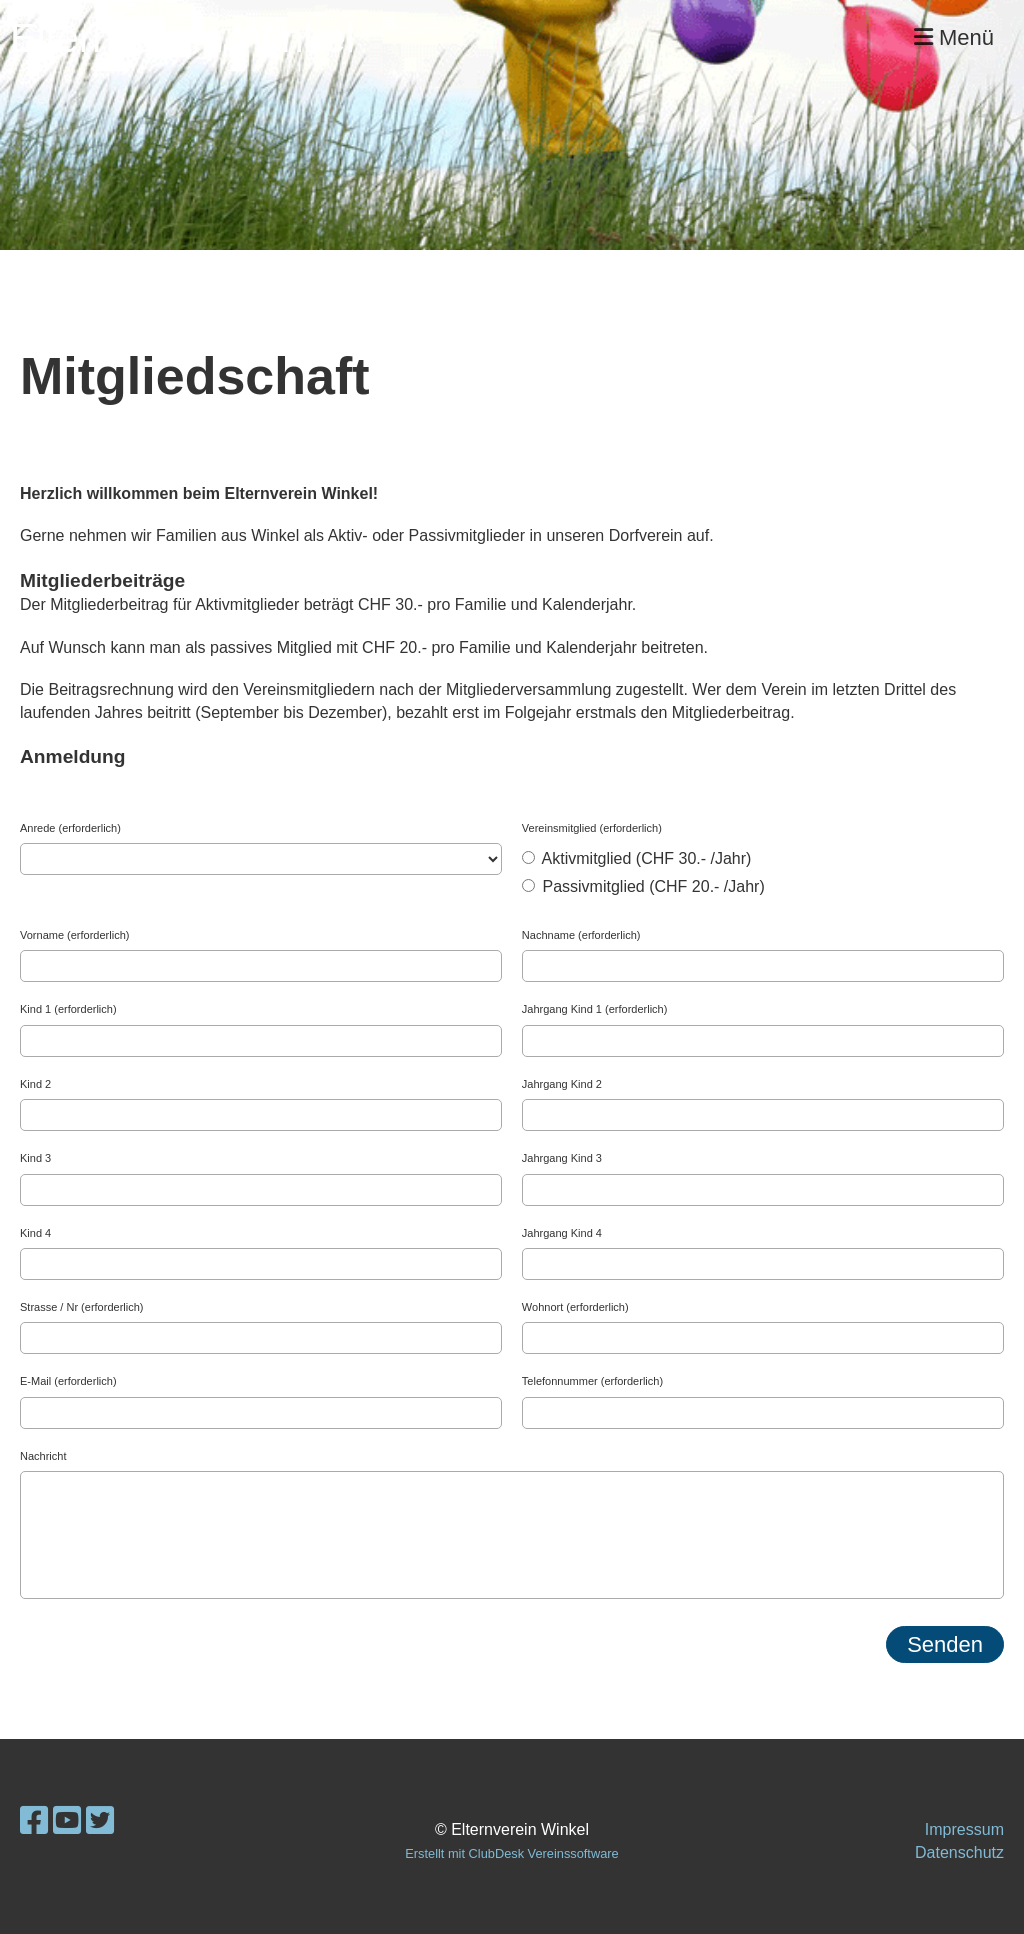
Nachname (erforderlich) (581, 935)
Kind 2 (35, 1084)
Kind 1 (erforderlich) (68, 1009)
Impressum (964, 1829)
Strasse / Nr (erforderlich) (81, 1307)
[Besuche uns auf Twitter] (100, 1821)
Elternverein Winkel (182, 38)
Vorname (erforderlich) (74, 935)
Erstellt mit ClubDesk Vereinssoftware (511, 1853)
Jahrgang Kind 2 (562, 1084)
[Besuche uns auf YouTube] (67, 1821)
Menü (954, 37)
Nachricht (43, 1456)
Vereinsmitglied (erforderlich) (592, 828)
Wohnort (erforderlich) (575, 1307)
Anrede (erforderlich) (70, 828)
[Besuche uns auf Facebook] (34, 1821)
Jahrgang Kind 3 (562, 1158)
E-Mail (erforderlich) (68, 1381)
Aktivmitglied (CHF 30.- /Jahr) (637, 858)
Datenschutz (959, 1852)
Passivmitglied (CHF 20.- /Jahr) (643, 886)
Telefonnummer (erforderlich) (592, 1381)
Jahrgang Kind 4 (562, 1233)
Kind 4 (35, 1233)
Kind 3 (35, 1158)
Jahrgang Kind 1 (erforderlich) (595, 1009)
